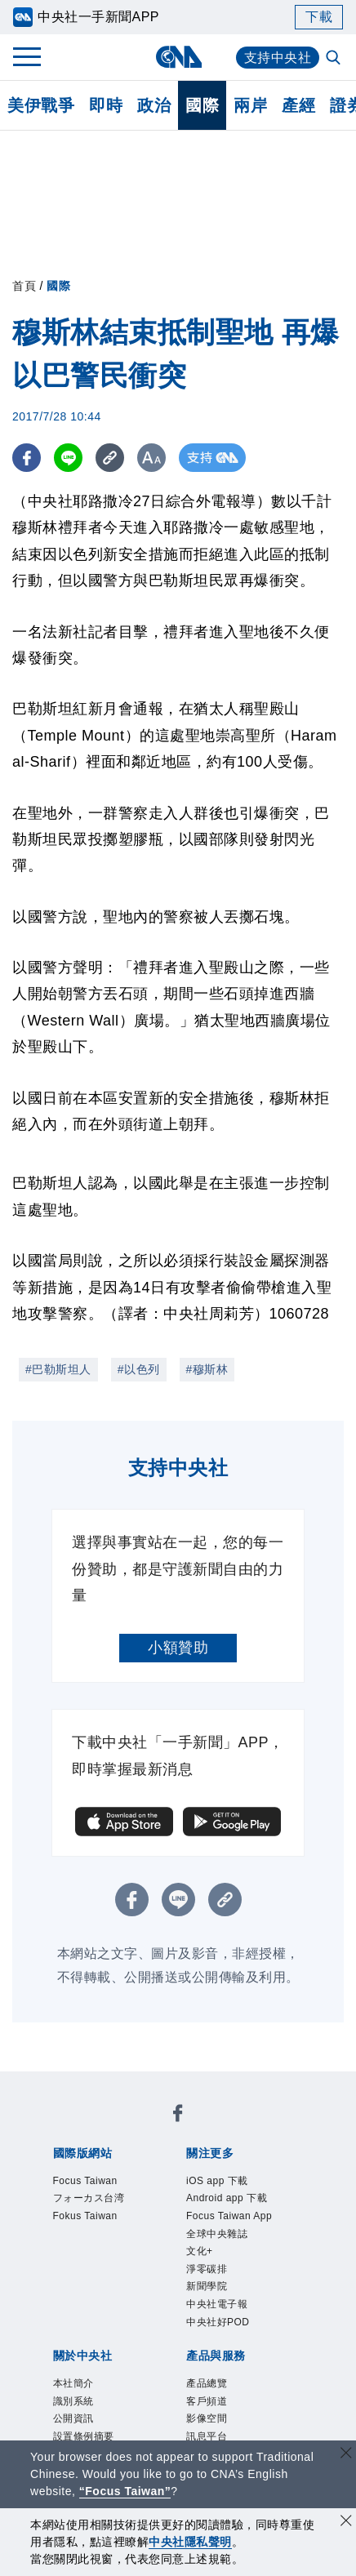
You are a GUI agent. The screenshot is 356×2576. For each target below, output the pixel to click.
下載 (318, 17)
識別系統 (73, 2401)
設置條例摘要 (83, 2436)
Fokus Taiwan (85, 2216)
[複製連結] (110, 457)
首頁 (24, 285)
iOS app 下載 (217, 2181)
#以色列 (139, 1369)
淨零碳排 (206, 2269)
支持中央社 (278, 58)
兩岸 (250, 105)
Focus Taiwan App (229, 2216)
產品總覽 (206, 2383)
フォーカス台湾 (89, 2198)
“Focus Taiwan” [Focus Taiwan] (125, 2491)
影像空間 (206, 2418)
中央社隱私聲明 (190, 2541)
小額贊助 (178, 1647)
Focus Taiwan (85, 2181)
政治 (154, 105)
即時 (105, 105)
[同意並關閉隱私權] (346, 2522)
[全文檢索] (335, 59)
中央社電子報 (216, 2304)
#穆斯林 (207, 1369)
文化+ (199, 2251)
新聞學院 (206, 2286)
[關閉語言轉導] (346, 2454)
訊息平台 (206, 2436)
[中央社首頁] (178, 56)
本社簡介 (73, 2383)
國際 (202, 105)
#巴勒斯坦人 (58, 1369)
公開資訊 (73, 2418)
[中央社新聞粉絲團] (178, 2116)
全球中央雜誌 (216, 2234)
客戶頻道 (206, 2401)
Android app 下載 (226, 2198)
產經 (298, 105)
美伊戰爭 (40, 105)
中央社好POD (218, 2322)
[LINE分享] (68, 457)
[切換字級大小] (151, 457)
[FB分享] (26, 457)
